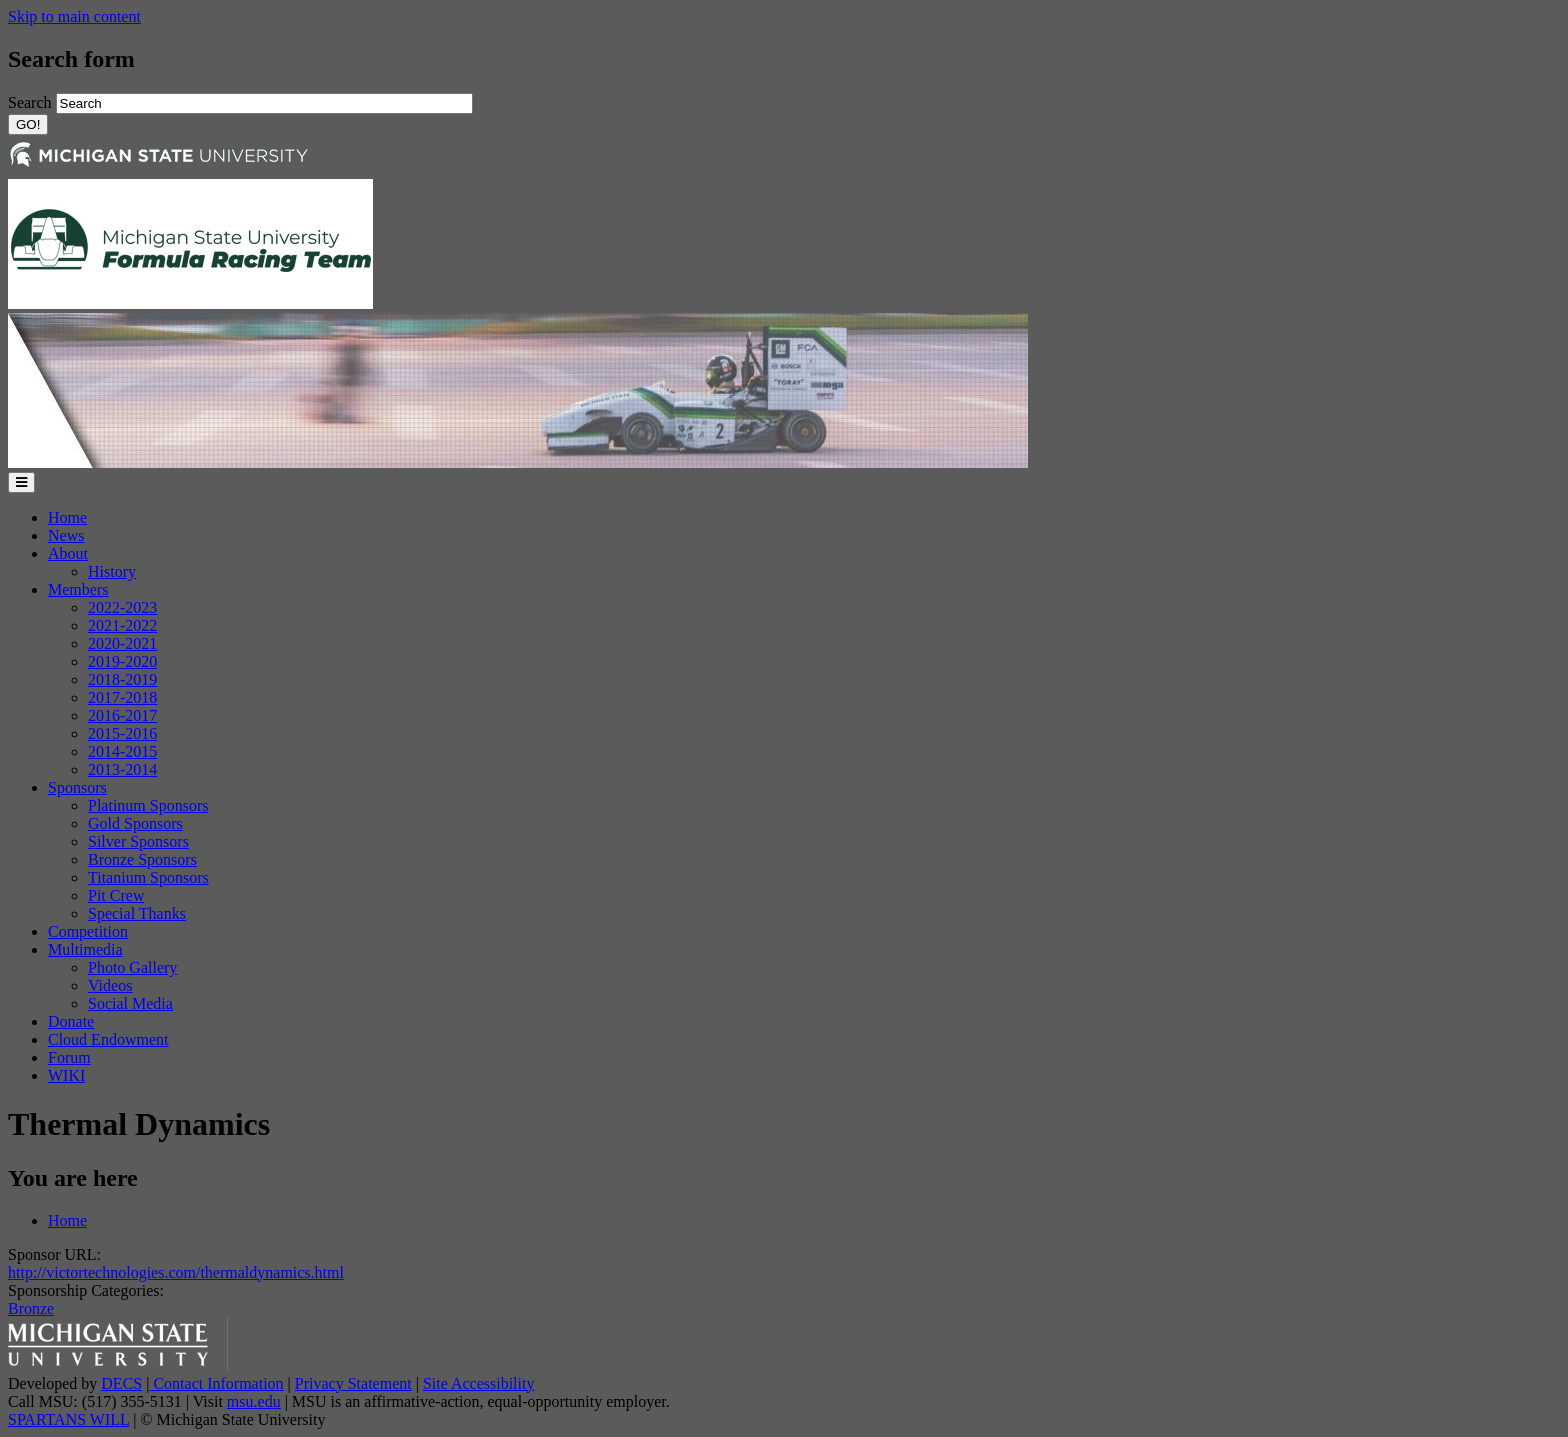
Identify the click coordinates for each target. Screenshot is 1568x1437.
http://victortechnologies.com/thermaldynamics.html (176, 1272)
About (68, 553)
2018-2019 (122, 679)
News (66, 535)
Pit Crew (116, 895)
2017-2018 (122, 697)
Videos (110, 985)
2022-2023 (122, 607)
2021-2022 (122, 625)
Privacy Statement (353, 1383)
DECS (121, 1383)
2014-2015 (122, 751)
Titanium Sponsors (148, 877)
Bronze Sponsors (142, 859)
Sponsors (77, 787)
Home (67, 517)
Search (32, 102)
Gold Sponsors (135, 823)
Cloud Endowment (108, 1039)
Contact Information (216, 1383)
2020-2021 (122, 643)
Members (78, 589)
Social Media (130, 1003)
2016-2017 (122, 715)
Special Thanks (137, 913)
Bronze (31, 1308)
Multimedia (85, 949)
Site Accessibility (479, 1383)
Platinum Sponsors (148, 805)
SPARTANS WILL (68, 1419)
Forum (69, 1057)
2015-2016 (122, 733)
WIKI (66, 1075)
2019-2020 (122, 661)
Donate (71, 1021)
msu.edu (254, 1401)
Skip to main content (74, 16)
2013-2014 (122, 769)
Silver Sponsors (138, 841)
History (112, 571)
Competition (88, 931)
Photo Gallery (132, 967)
